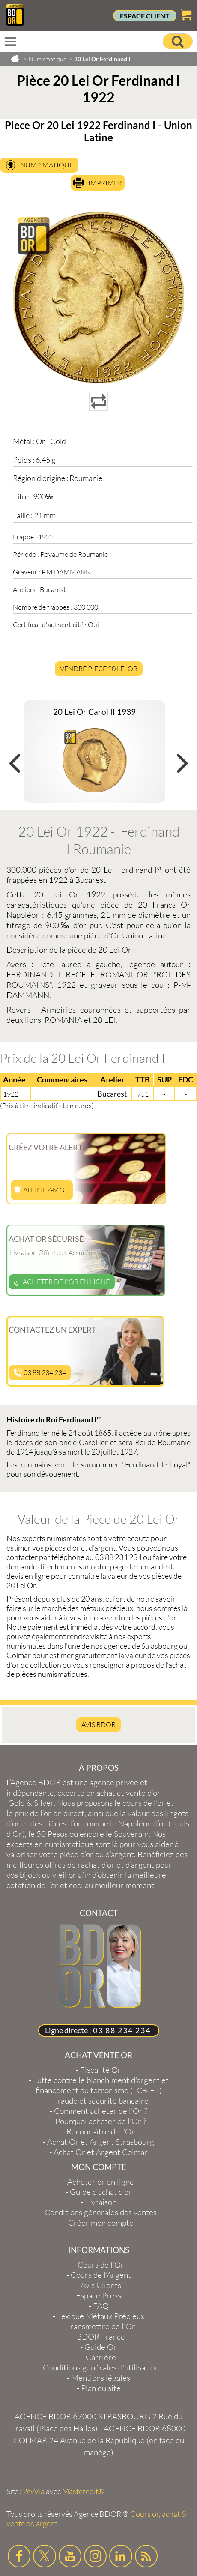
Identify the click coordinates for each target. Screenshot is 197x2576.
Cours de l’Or (101, 2264)
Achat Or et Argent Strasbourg (100, 2142)
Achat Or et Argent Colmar (101, 2152)
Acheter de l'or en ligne (62, 1281)
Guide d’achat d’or (101, 2192)
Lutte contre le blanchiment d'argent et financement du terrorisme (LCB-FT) (101, 2085)
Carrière (101, 2357)
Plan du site (101, 2388)
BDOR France (101, 2336)
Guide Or (100, 2347)
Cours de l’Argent (101, 2275)
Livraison (100, 2202)
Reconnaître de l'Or (100, 2131)
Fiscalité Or (100, 2070)
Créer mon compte (101, 2222)
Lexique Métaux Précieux (101, 2316)
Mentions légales (100, 2378)
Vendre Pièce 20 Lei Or (98, 668)
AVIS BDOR (98, 1724)
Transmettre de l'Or (100, 2326)
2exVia (34, 2491)
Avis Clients (101, 2285)
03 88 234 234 (40, 1372)
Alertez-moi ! (41, 1190)
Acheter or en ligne (100, 2181)
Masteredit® (83, 2491)
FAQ (101, 2306)
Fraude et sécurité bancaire (101, 2100)
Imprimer (105, 183)
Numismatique (46, 165)
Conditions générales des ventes (101, 2212)
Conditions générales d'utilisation (101, 2367)
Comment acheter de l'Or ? (100, 2111)
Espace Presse (100, 2295)
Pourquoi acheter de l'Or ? (100, 2121)
